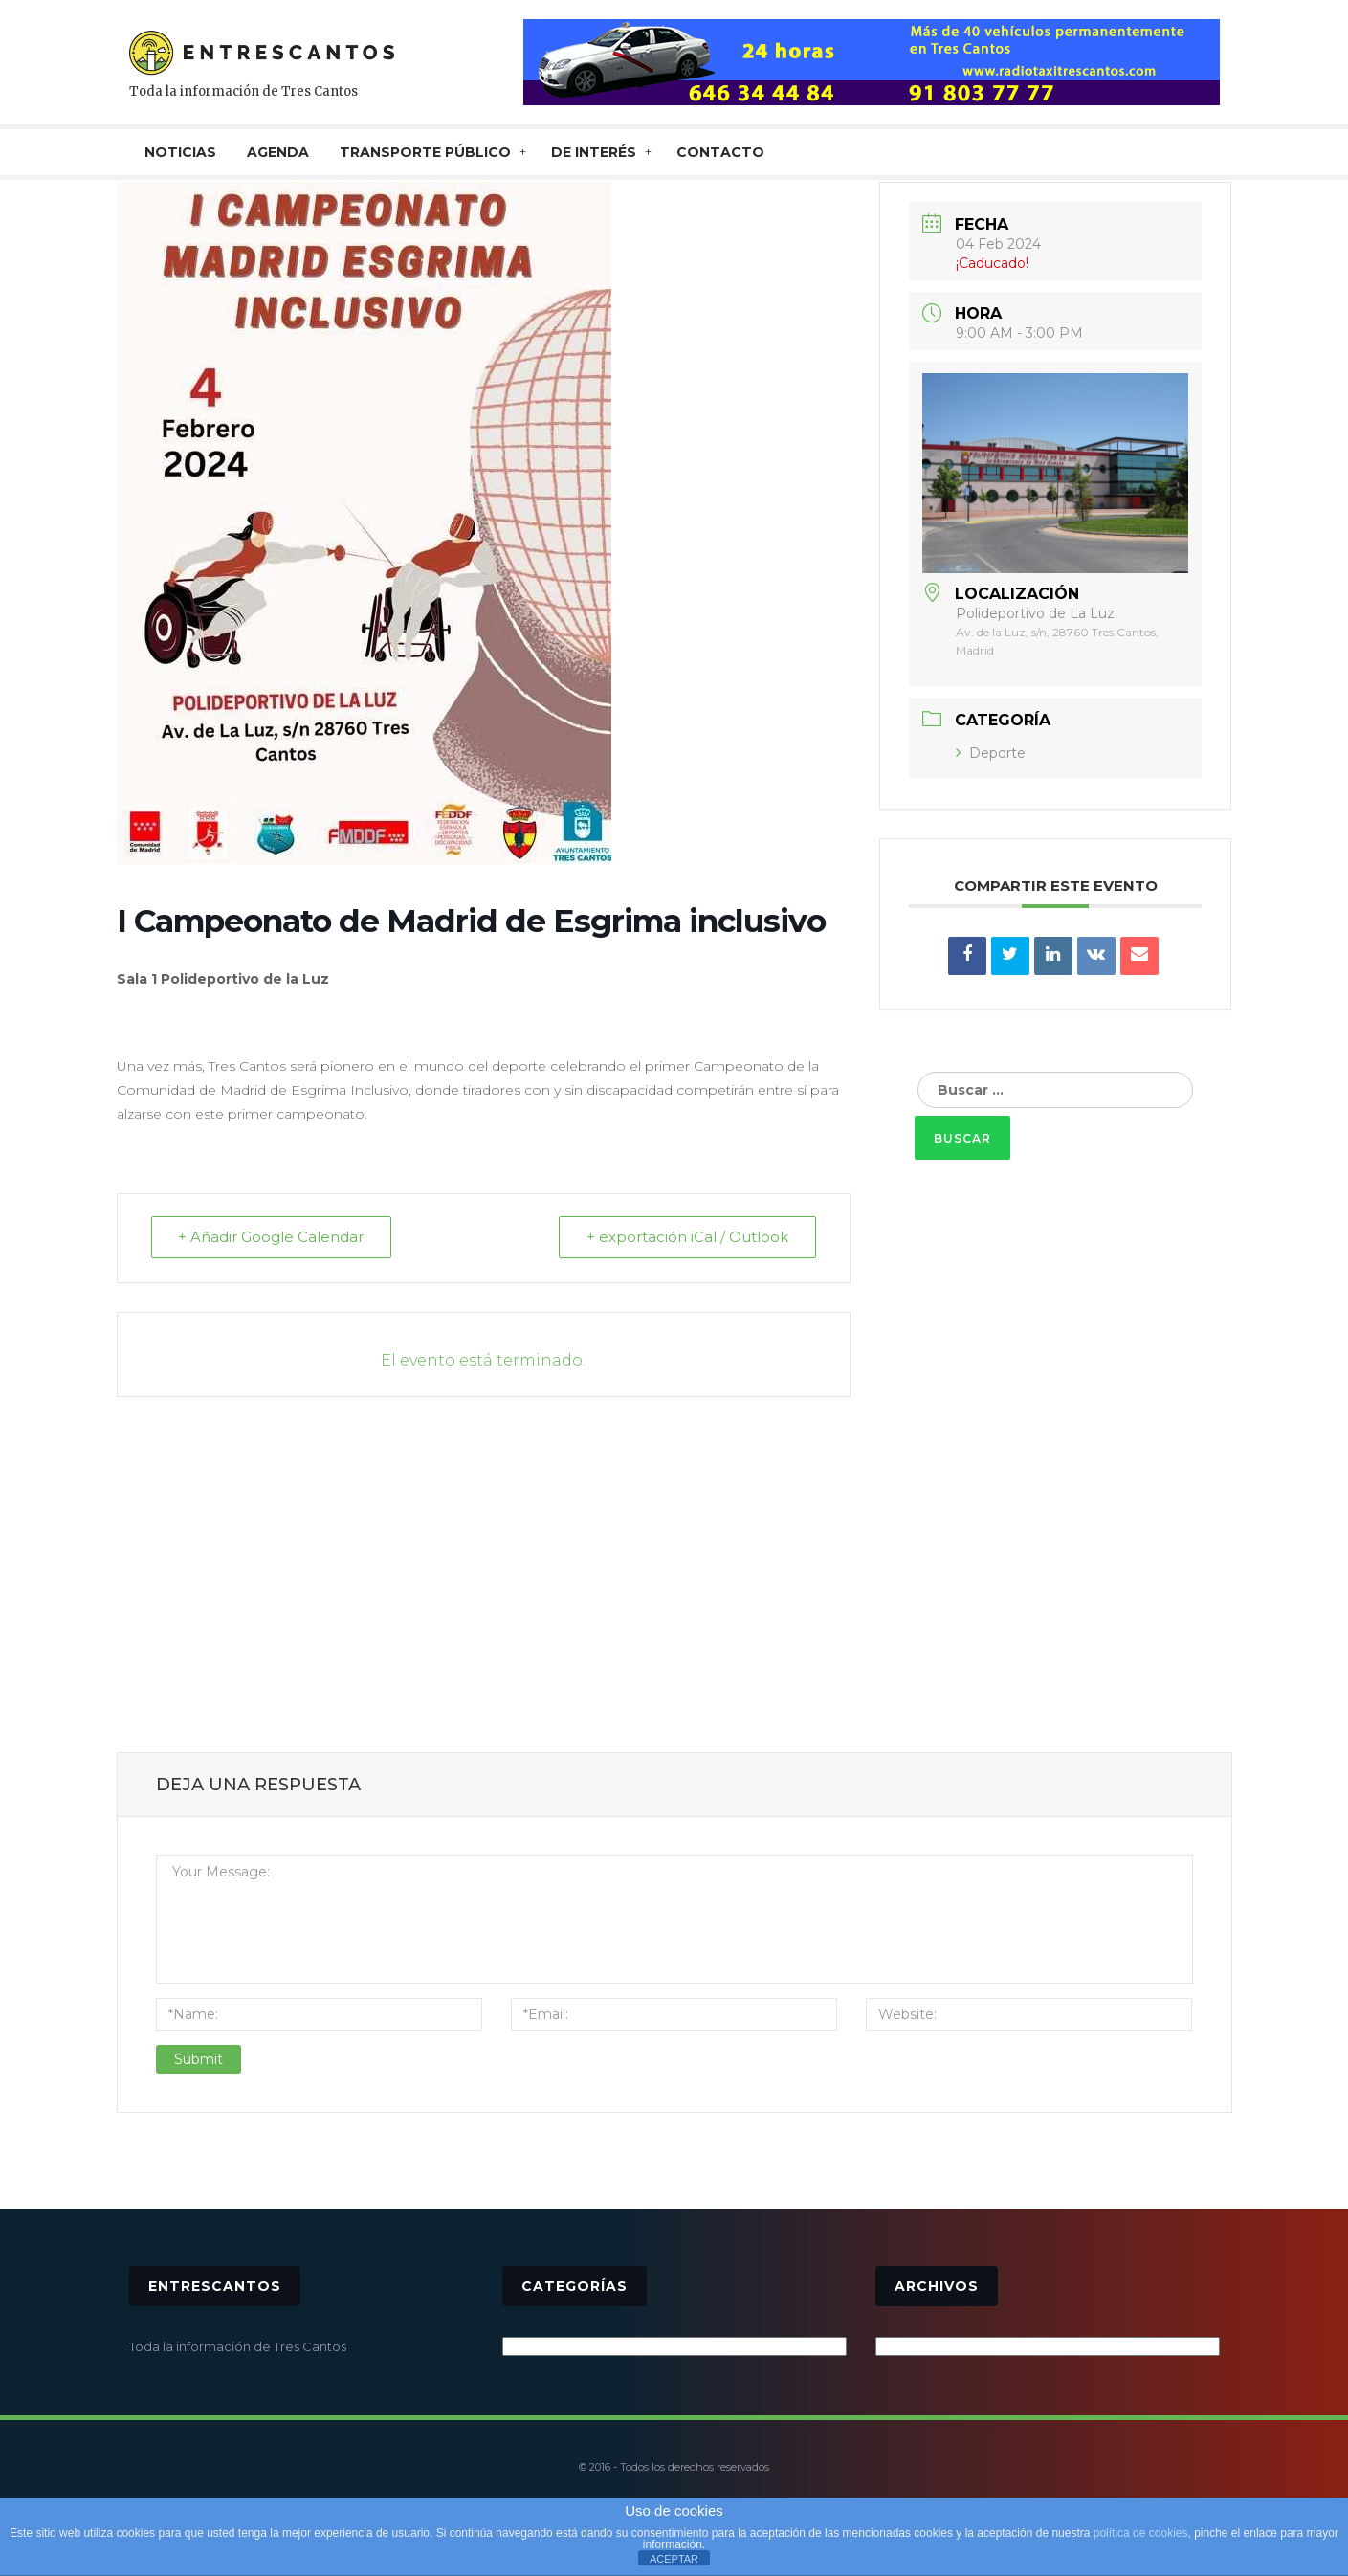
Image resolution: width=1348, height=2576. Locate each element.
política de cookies (1141, 2533)
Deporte (991, 753)
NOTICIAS (180, 152)
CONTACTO (720, 152)
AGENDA (278, 152)
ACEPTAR (674, 2559)
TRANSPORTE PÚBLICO (425, 152)
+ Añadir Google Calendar (272, 1238)
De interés (593, 152)
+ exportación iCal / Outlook (687, 1238)
